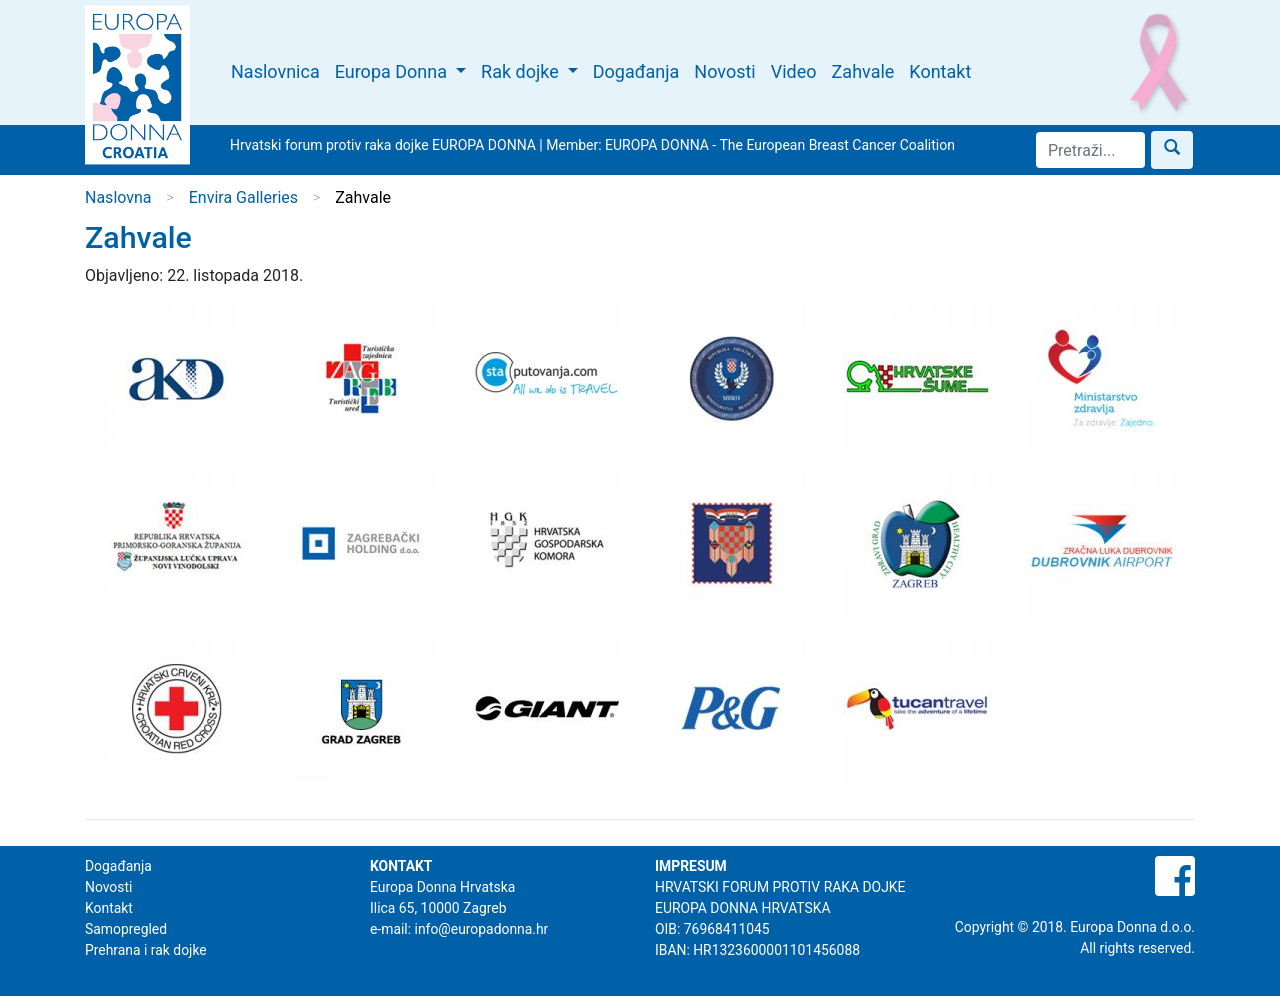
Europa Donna (393, 71)
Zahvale (863, 71)
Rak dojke (522, 71)
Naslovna (118, 197)
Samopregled (126, 929)
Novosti (724, 71)
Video (794, 71)
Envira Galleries (243, 197)
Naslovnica (275, 71)
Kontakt (940, 71)
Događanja (636, 71)
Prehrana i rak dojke (146, 950)
